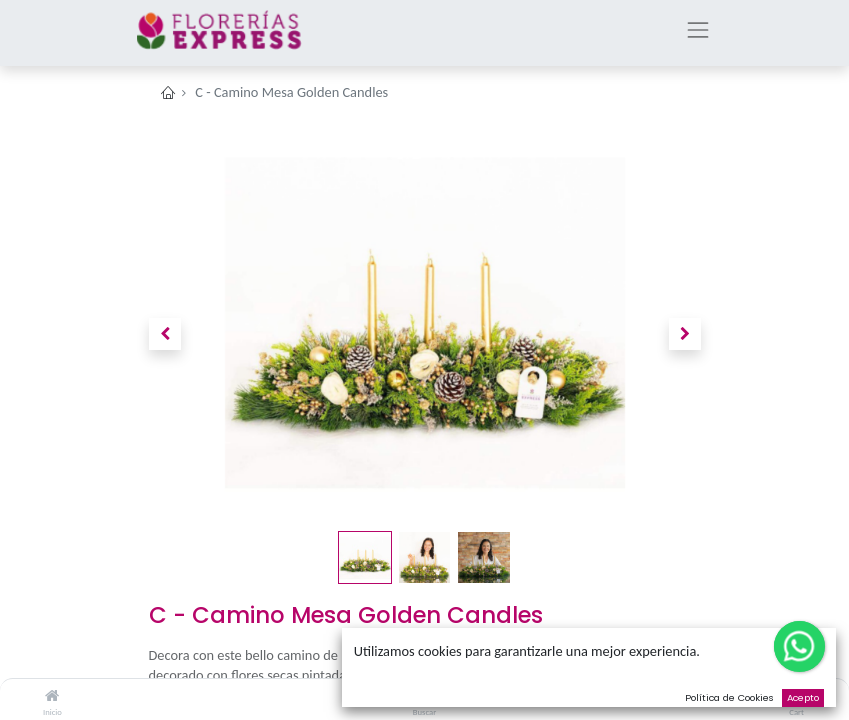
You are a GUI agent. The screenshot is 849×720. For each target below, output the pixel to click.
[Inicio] (52, 696)
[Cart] (796, 696)
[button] (165, 334)
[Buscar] (424, 696)
